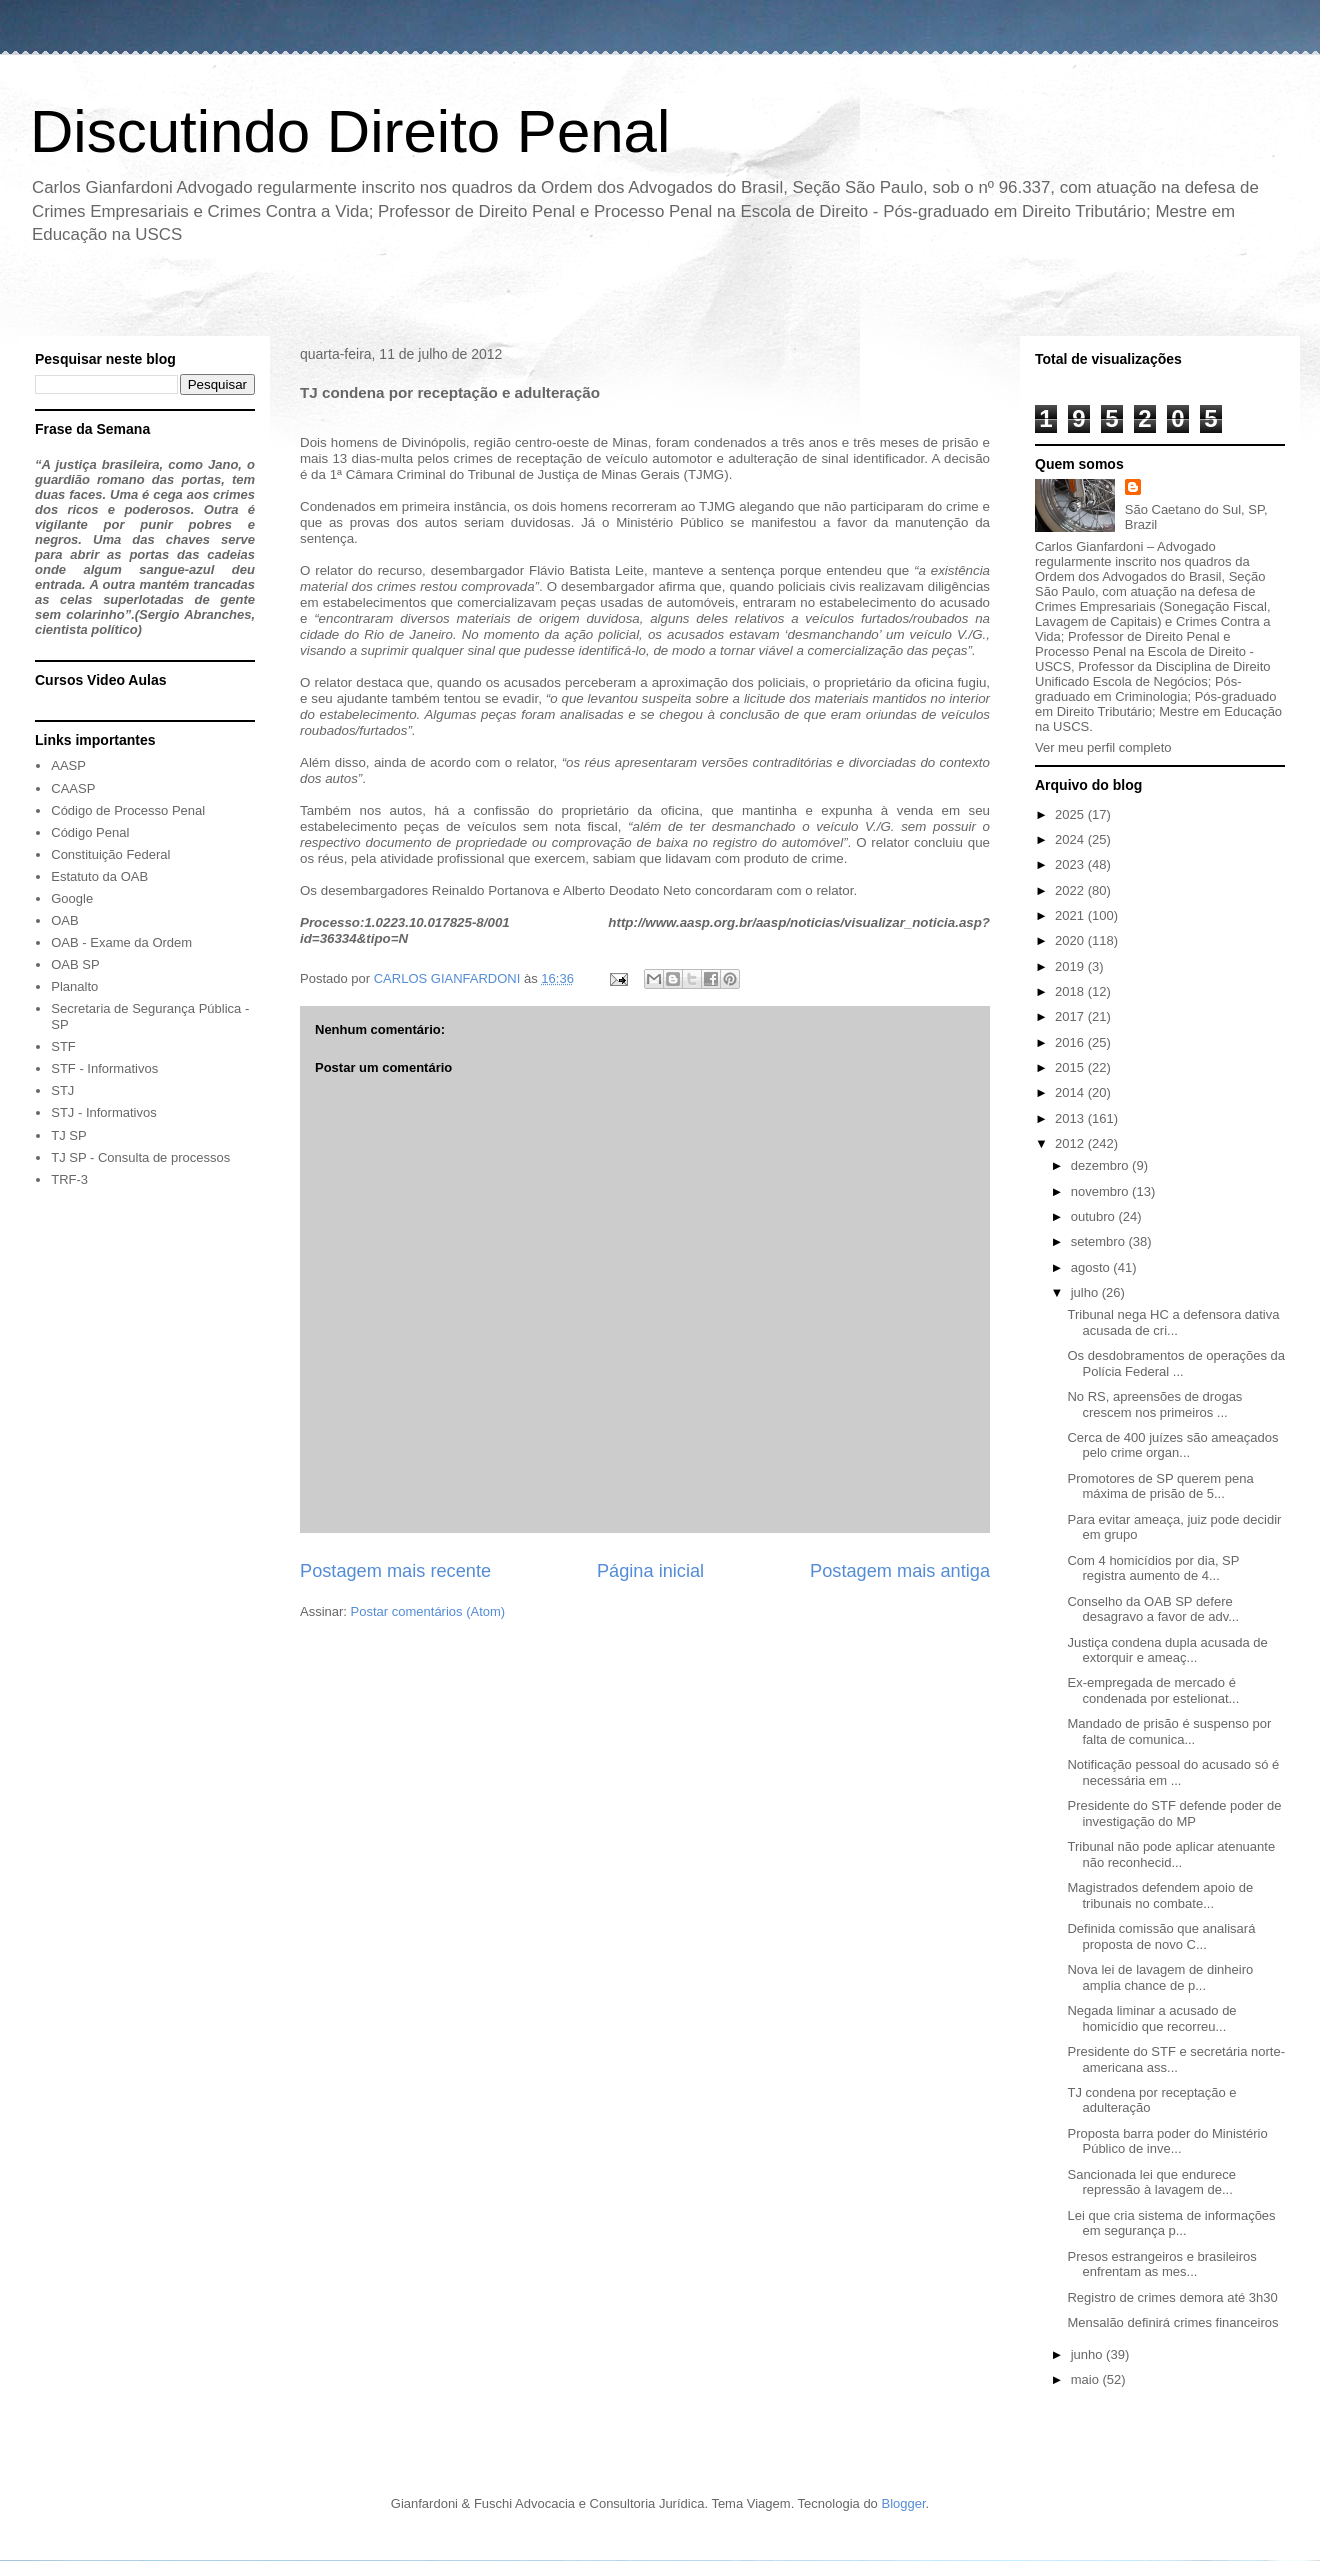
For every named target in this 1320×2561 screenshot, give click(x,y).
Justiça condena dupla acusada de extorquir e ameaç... (1167, 1650)
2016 (1071, 1042)
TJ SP (68, 1135)
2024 (1071, 839)
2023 (1071, 864)
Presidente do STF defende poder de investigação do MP (1174, 1813)
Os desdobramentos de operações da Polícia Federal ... (1176, 1363)
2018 (1071, 991)
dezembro (1101, 1165)
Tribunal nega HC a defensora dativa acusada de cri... (1173, 1322)
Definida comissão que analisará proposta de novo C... (1161, 1936)
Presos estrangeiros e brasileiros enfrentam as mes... (1161, 2264)
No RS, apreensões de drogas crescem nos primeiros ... (1154, 1404)
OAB (64, 920)
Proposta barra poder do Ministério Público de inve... (1167, 2141)
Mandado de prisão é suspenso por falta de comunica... (1169, 1731)
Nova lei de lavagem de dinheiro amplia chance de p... (1160, 1977)
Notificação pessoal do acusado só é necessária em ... (1173, 1772)
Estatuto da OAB (99, 876)
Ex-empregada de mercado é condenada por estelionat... (1153, 1690)
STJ (62, 1090)
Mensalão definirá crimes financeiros (1172, 2322)
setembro (1100, 1241)
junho (1088, 2354)
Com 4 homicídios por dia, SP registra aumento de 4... (1153, 1568)
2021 (1071, 915)
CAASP (73, 788)
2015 (1071, 1067)
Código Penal (90, 832)
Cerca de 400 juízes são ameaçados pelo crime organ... (1172, 1445)
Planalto (74, 986)
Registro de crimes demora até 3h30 (1172, 2297)
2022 (1071, 890)
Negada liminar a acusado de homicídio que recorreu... (1151, 2018)
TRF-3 (69, 1179)
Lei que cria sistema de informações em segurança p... (1171, 2223)
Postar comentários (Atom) (428, 1611)
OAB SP (75, 964)
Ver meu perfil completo (1103, 747)
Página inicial (650, 1571)
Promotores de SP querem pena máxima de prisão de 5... (1160, 1486)
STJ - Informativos (103, 1112)
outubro (1095, 1216)
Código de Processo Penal (128, 810)
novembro (1101, 1191)
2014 (1071, 1092)
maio (1087, 2379)
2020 (1071, 940)
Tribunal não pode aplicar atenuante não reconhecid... (1171, 1854)
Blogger (903, 2503)
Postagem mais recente (395, 1571)
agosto (1092, 1267)
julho (1086, 1292)
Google (72, 898)
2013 (1071, 1118)
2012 (1071, 1143)
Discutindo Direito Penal (350, 131)
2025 (1071, 814)
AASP (68, 765)
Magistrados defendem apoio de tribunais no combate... (1160, 1895)
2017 (1071, 1016)
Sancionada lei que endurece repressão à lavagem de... (1151, 2182)
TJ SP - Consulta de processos (140, 1157)
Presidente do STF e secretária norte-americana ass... (1176, 2059)
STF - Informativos (104, 1068)
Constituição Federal (110, 854)
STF (63, 1046)
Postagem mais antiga (900, 1571)
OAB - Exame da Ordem (121, 942)
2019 (1071, 966)
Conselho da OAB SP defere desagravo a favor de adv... (1153, 1609)
